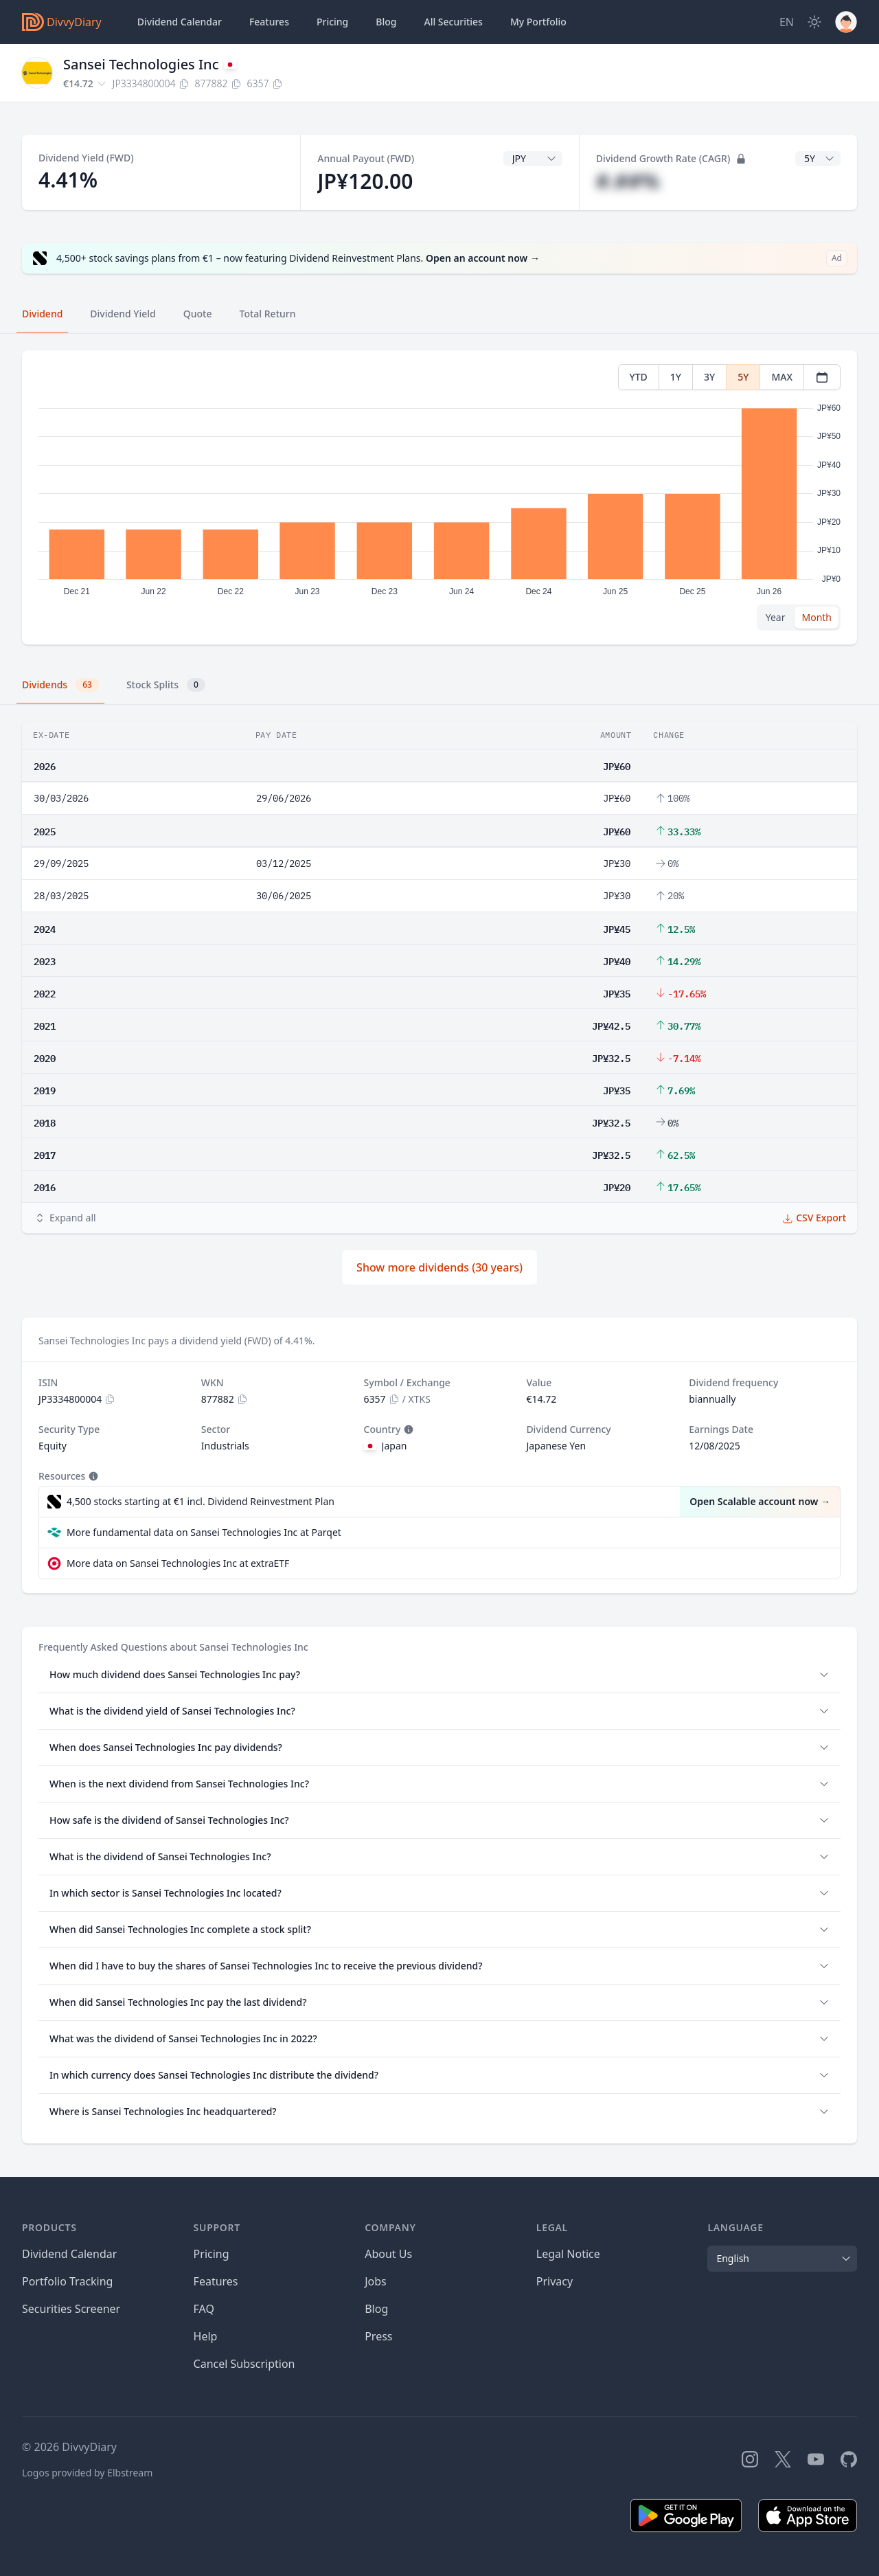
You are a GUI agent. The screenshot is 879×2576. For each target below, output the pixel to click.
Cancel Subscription (244, 2363)
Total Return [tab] (268, 313)
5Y (743, 376)
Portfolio (538, 22)
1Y (675, 376)
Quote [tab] (197, 313)
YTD (639, 376)
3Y (709, 376)
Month (816, 617)
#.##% (628, 181)
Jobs (376, 2281)
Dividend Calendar (179, 21)
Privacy (554, 2281)
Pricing (332, 21)
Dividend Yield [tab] (122, 313)
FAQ (204, 2308)
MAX (781, 376)
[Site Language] (786, 22)
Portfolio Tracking (67, 2281)
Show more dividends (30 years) (439, 1267)
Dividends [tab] (60, 685)
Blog (376, 2308)
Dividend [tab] (42, 313)
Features (269, 21)
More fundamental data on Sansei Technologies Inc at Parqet (204, 1532)
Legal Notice (568, 2253)
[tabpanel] (439, 497)
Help (206, 2336)
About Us (388, 2253)
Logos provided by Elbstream (87, 2472)
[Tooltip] (407, 1429)
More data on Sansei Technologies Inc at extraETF (178, 1563)
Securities (453, 22)
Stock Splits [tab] (165, 685)
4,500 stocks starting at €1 (200, 1502)
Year (776, 617)
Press (378, 2336)
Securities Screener (71, 2308)
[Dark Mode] (814, 22)
